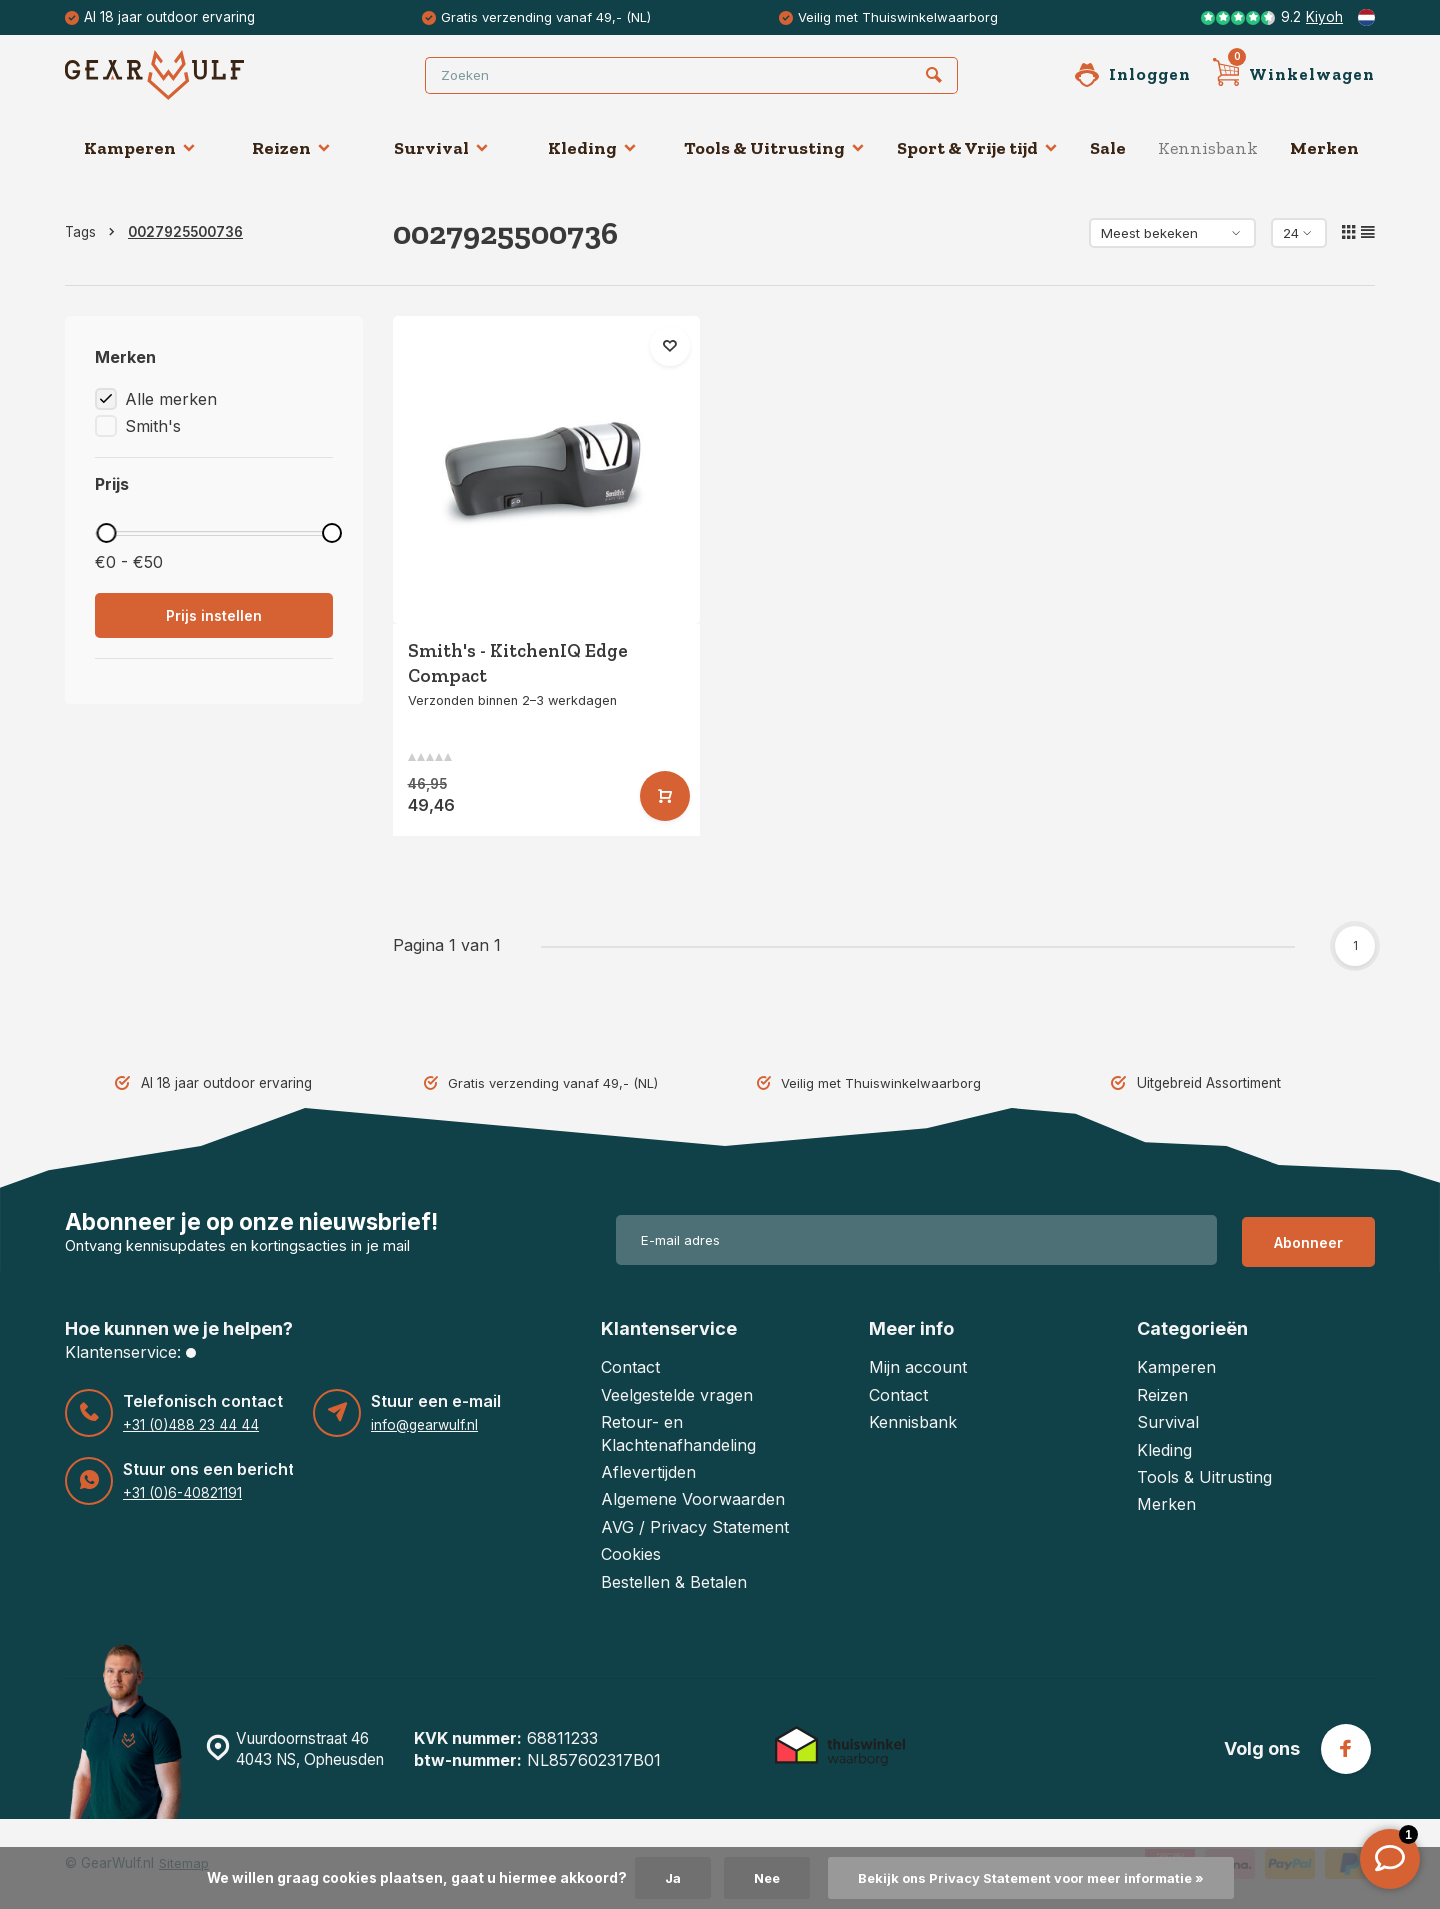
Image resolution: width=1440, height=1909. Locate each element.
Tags (94, 232)
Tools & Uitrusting (774, 148)
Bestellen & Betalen (674, 1582)
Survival (441, 148)
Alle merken (171, 399)
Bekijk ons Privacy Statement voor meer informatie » (1033, 1878)
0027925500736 (185, 232)
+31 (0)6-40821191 (181, 1493)
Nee (756, 1878)
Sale (1108, 148)
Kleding (592, 148)
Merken (1324, 148)
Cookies (631, 1554)
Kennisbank (1208, 148)
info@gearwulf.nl (424, 1425)
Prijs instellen (214, 615)
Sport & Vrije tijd (977, 148)
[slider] (106, 533)
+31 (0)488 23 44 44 (188, 1425)
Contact (630, 1367)
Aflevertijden (648, 1472)
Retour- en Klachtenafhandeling (678, 1433)
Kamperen (140, 148)
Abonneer (1308, 1239)
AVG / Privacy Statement (695, 1527)
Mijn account (918, 1367)
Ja (660, 1878)
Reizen (291, 148)
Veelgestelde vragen (677, 1395)
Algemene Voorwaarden (693, 1499)
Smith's (153, 426)
